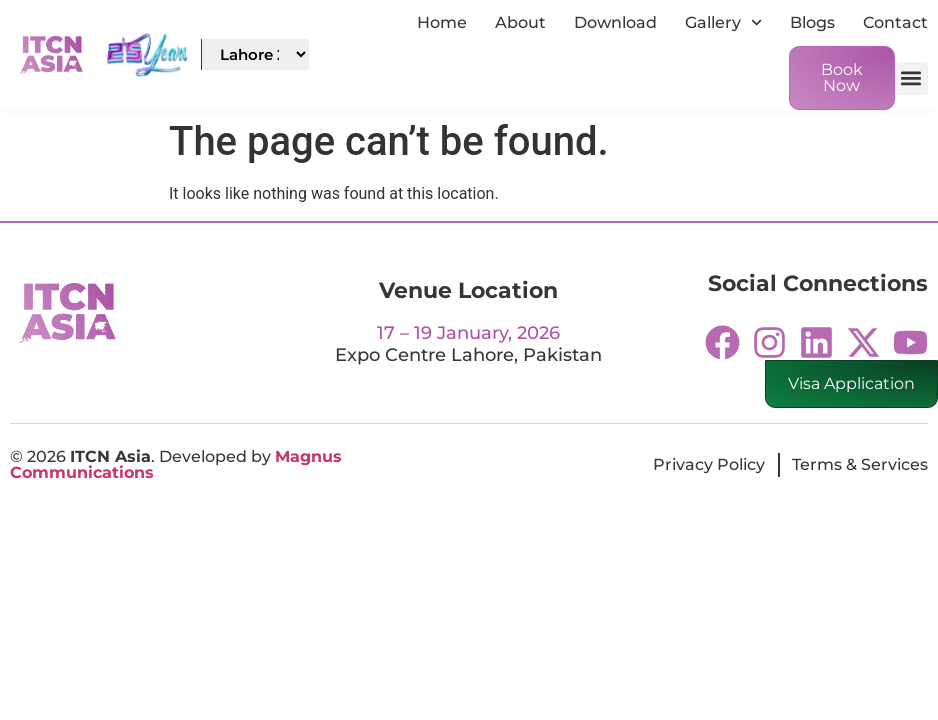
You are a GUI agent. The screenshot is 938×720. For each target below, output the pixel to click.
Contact (895, 22)
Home (442, 22)
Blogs (812, 22)
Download (615, 22)
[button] (911, 78)
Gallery (723, 22)
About (520, 22)
